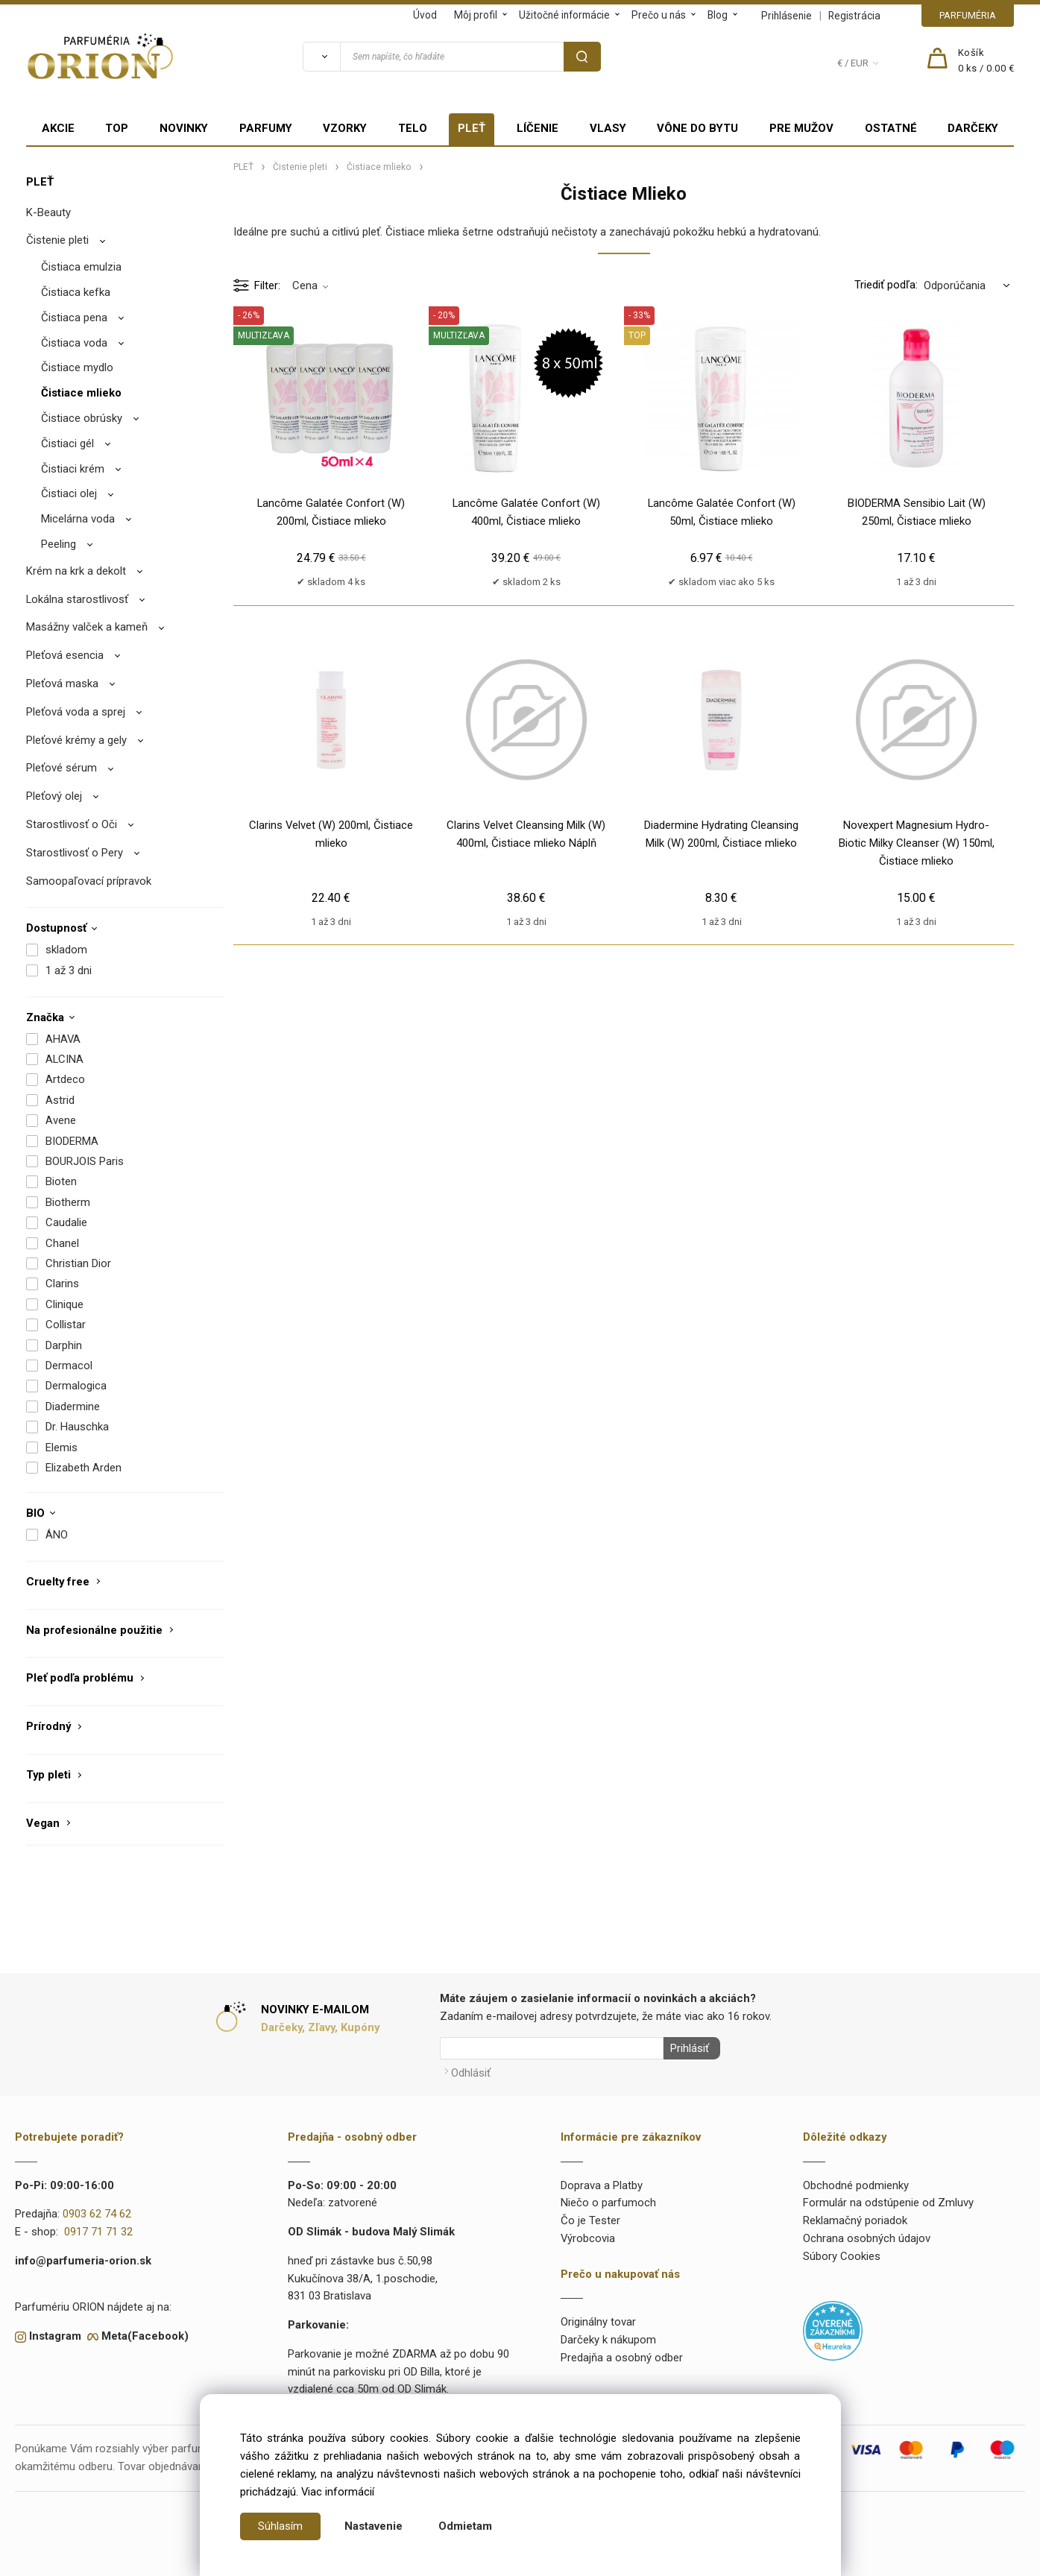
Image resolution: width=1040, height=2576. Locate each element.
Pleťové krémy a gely (76, 740)
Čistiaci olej (69, 493)
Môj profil (475, 15)
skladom (66, 950)
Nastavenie (373, 2526)
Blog (717, 15)
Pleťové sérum (61, 767)
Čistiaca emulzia (81, 267)
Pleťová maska (62, 683)
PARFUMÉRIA (967, 15)
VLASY (608, 128)
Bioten (61, 1181)
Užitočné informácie (564, 15)
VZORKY (345, 128)
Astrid (60, 1100)
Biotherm (67, 1202)
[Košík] (986, 61)
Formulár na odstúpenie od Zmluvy (888, 2199)
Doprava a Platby (602, 2181)
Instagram (55, 2333)
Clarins (62, 1283)
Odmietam (465, 2526)
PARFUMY (265, 128)
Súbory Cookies (841, 2252)
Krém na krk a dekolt (76, 571)
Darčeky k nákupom (608, 2336)
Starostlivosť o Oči (71, 824)
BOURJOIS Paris (84, 1161)
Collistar (65, 1324)
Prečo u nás (658, 15)
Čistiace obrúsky (81, 418)
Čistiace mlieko (81, 393)
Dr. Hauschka (77, 1427)
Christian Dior (78, 1263)
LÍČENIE (537, 128)
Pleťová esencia (65, 655)
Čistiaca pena (74, 317)
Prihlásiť (686, 2048)
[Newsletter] (552, 2048)
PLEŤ (471, 128)
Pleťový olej (54, 796)
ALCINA (64, 1059)
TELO (412, 128)
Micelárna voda (78, 518)
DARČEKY (973, 128)
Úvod (425, 15)
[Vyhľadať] (321, 57)
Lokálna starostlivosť (77, 599)
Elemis (61, 1447)
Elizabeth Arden (83, 1468)
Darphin (63, 1345)
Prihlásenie (786, 16)
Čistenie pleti (57, 240)
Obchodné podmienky (856, 2181)
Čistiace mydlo (77, 367)
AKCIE (58, 128)
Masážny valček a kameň (87, 627)
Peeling (58, 544)
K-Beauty (48, 212)
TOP (116, 128)
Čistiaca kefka (75, 292)
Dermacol (68, 1365)
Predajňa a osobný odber (622, 2354)
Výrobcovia (588, 2235)
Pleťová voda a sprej (75, 712)
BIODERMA (71, 1141)
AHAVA (63, 1039)
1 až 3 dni (68, 970)
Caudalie (66, 1222)
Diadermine (72, 1406)
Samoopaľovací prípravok (88, 881)
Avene (60, 1120)
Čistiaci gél (67, 443)
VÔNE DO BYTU (697, 128)
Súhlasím (280, 2526)
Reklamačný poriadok (855, 2217)
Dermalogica (76, 1386)
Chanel (62, 1243)
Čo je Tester (590, 2217)
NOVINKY (184, 128)
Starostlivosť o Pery (74, 852)
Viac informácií (337, 2491)
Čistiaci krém (72, 469)
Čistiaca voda (74, 343)
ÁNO (56, 1535)
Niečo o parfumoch (608, 2199)
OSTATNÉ (891, 128)
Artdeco (65, 1079)
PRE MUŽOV (801, 128)
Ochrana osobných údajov (866, 2235)
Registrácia (854, 16)
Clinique (64, 1304)
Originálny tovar (598, 2319)
